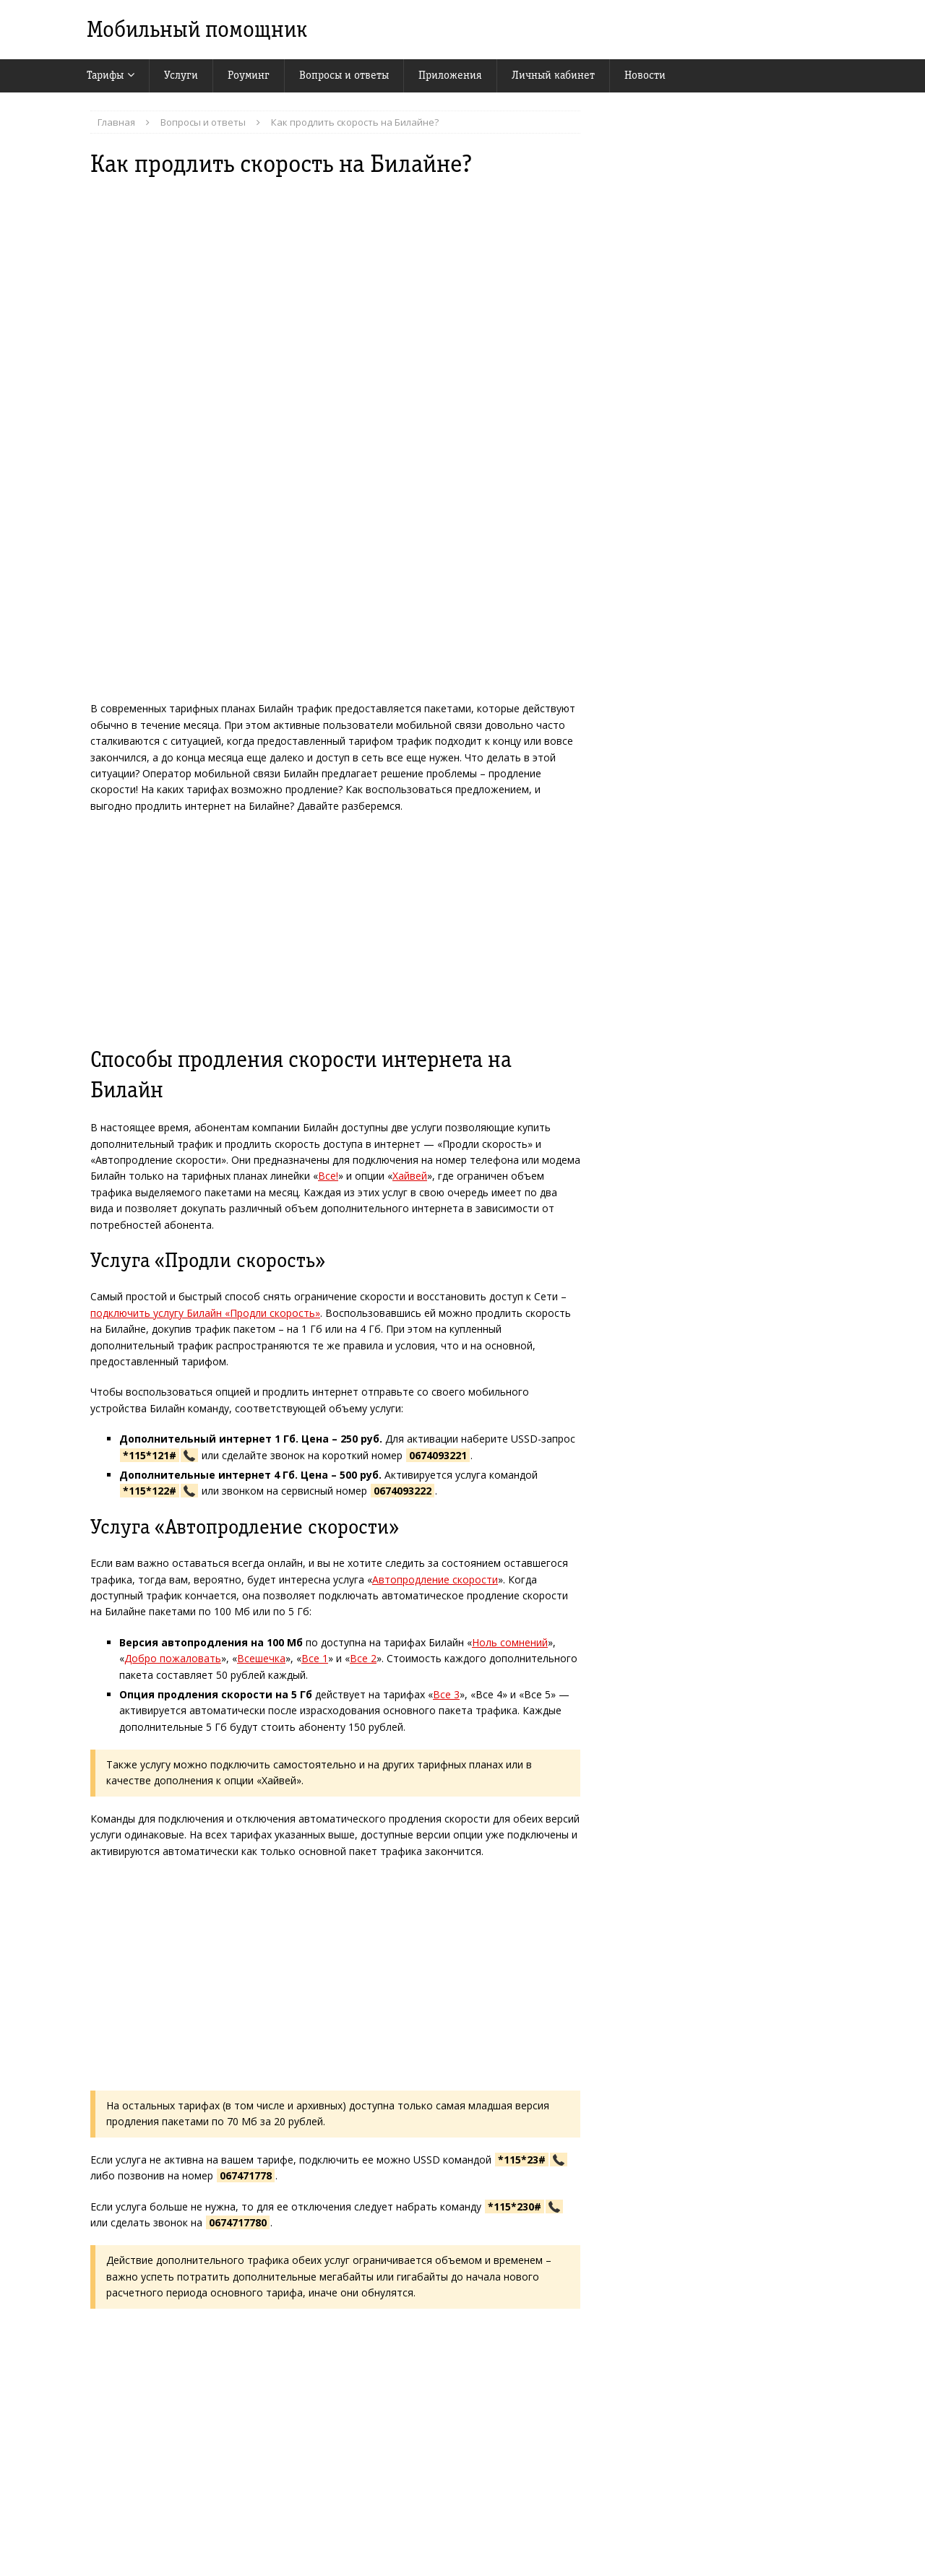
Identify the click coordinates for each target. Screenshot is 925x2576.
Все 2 (363, 1658)
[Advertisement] (335, 930)
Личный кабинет (553, 75)
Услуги (181, 75)
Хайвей (409, 1176)
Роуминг (249, 75)
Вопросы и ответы (344, 75)
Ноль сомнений (510, 1642)
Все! (328, 1176)
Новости (645, 75)
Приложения (450, 75)
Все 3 (446, 1694)
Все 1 (314, 1658)
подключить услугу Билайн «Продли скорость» (205, 1313)
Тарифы (105, 75)
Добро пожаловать (172, 1658)
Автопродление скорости (435, 1579)
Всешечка (261, 1658)
